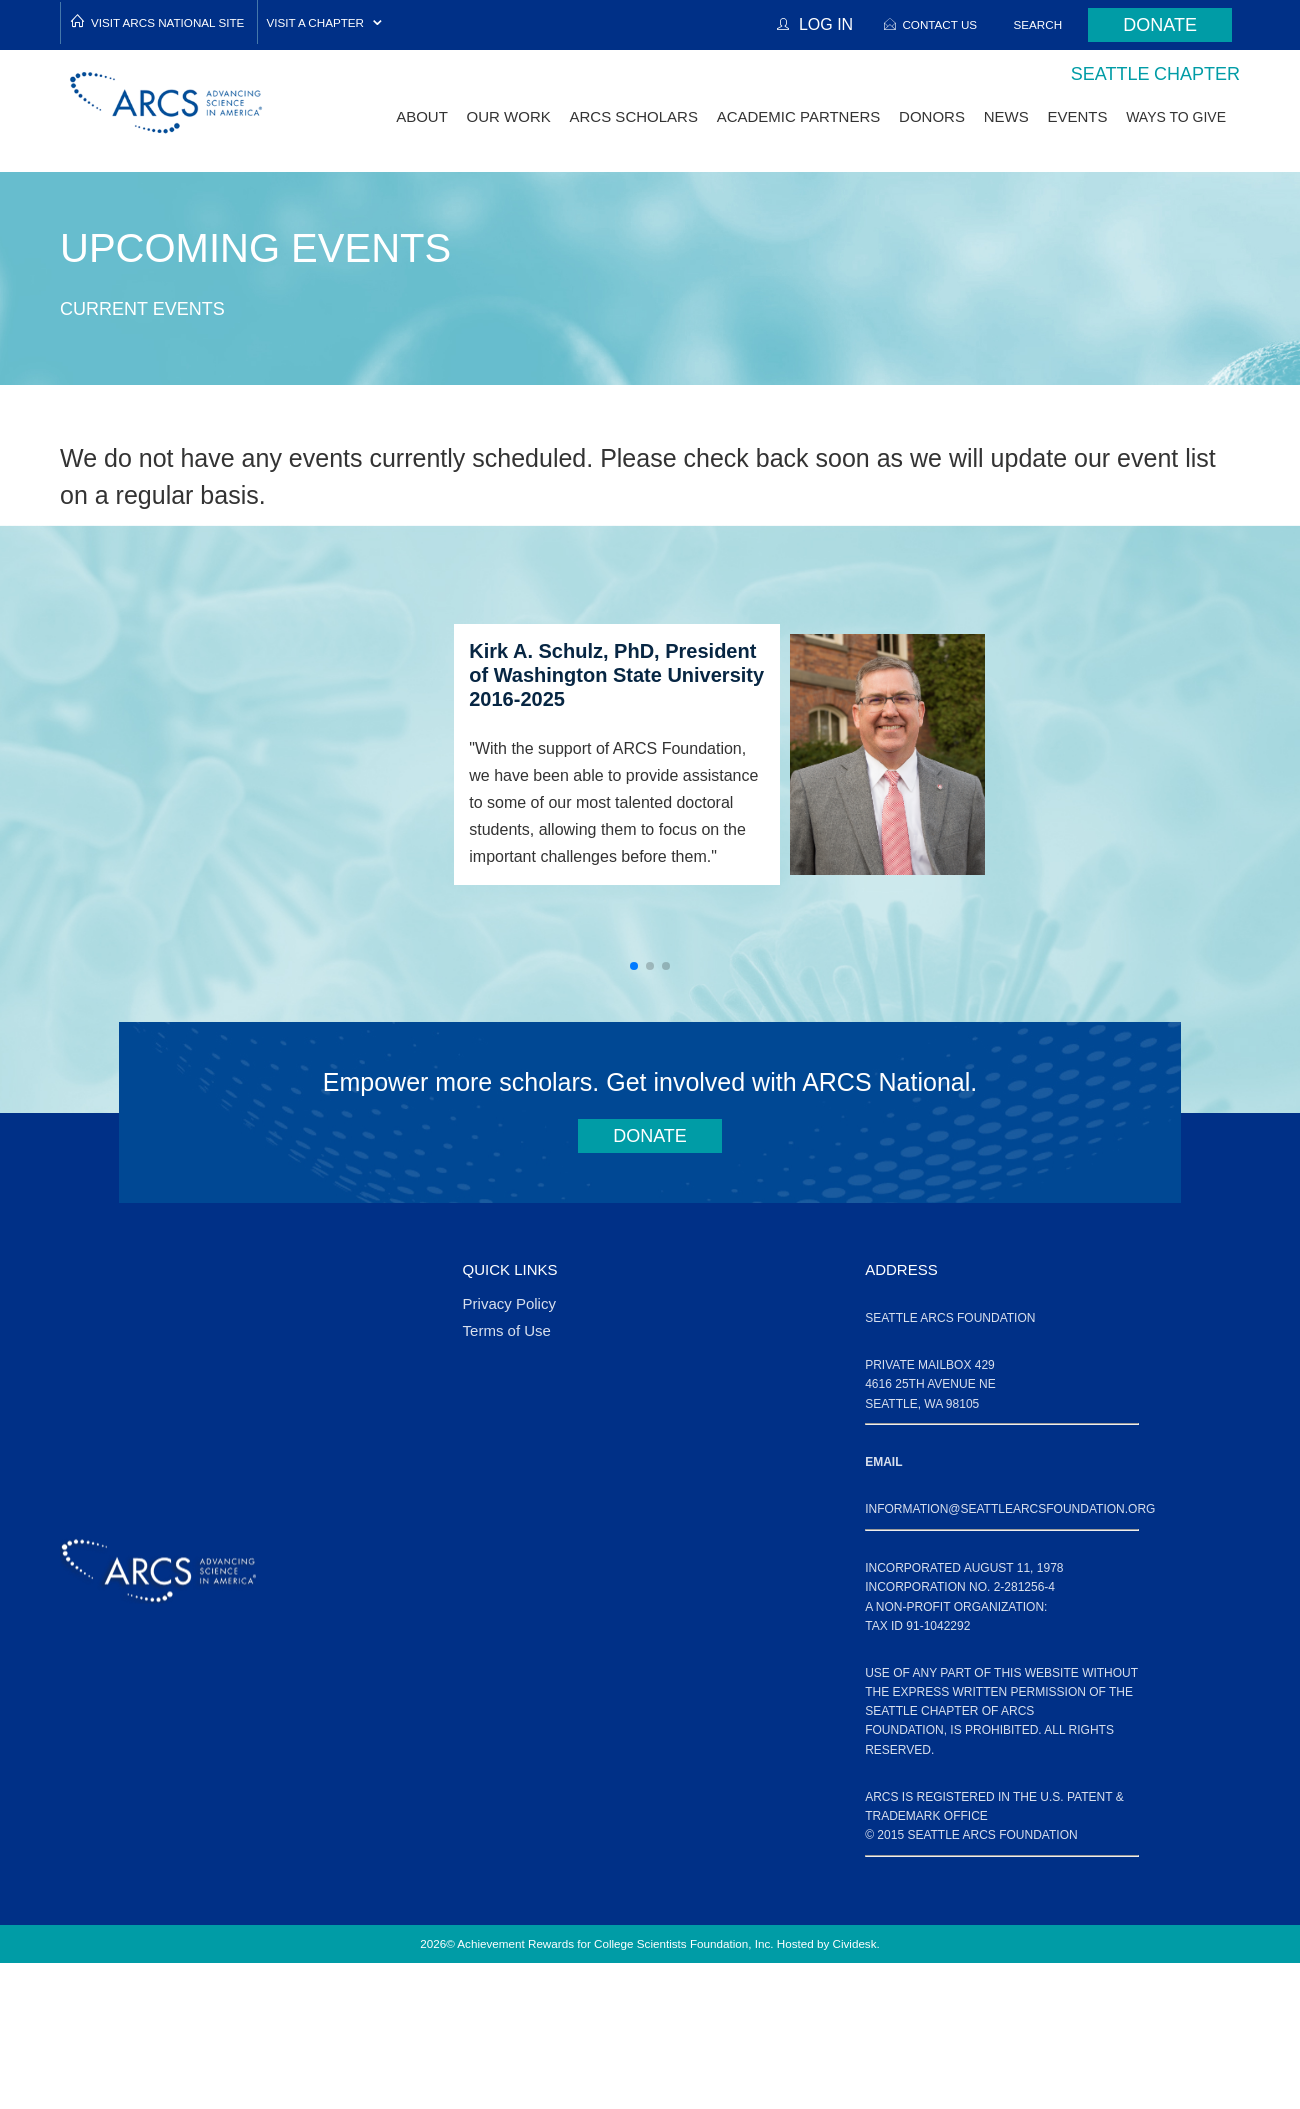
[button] (634, 966)
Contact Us (939, 24)
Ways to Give (1176, 117)
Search (1038, 24)
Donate (1160, 25)
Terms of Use (507, 1330)
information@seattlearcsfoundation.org (1010, 1509)
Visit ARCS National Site (167, 22)
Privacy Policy (509, 1303)
